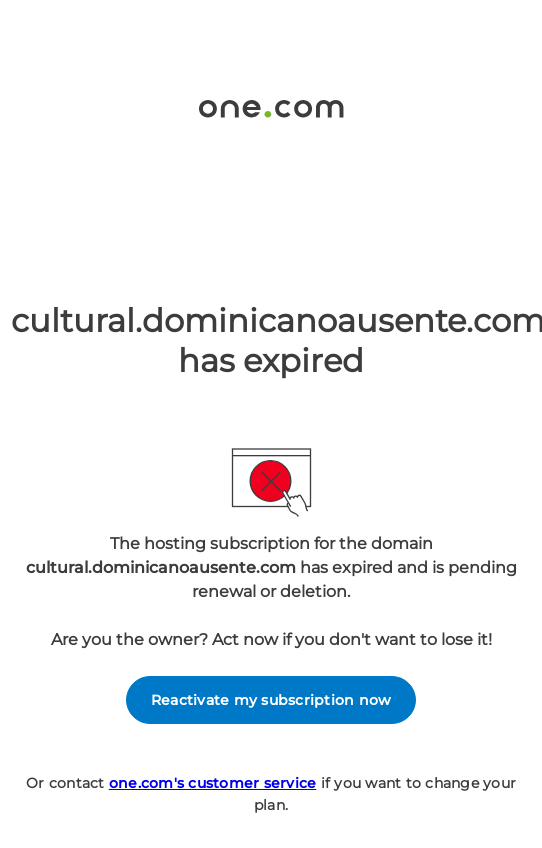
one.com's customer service (213, 783)
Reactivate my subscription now (271, 700)
